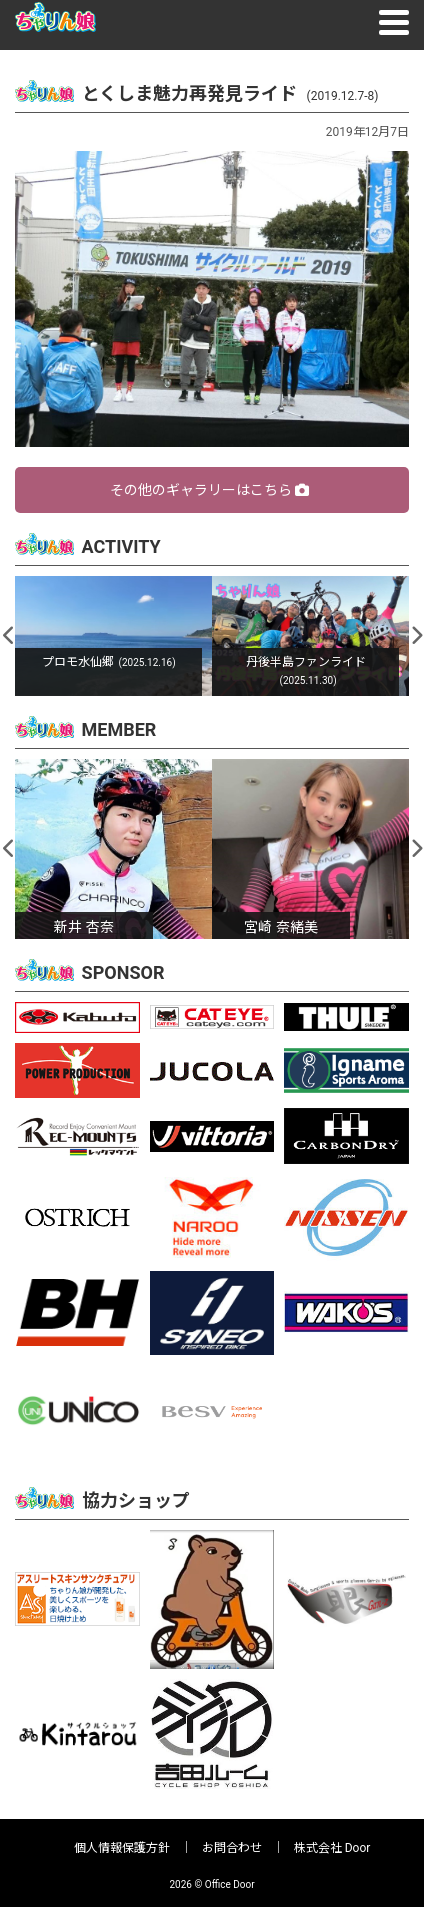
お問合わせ (232, 1848)
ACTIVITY (121, 546)
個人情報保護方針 (122, 1848)
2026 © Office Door (211, 1884)
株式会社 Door (332, 1848)
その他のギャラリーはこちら (209, 490)
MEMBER (119, 729)
